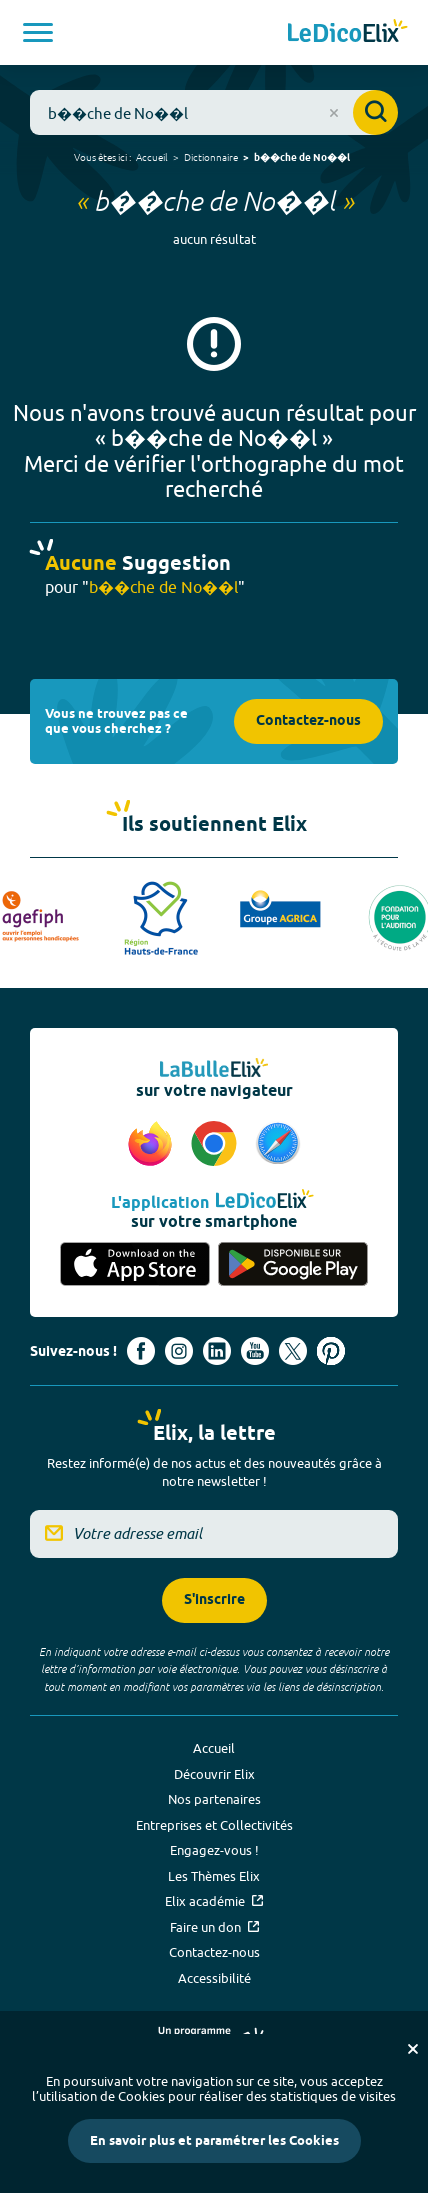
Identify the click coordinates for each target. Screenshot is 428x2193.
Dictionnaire (211, 157)
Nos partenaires (214, 1799)
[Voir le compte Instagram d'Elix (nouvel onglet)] (179, 1351)
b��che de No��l (302, 158)
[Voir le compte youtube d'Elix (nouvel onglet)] (255, 1351)
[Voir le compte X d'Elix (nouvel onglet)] (293, 1351)
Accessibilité (214, 1978)
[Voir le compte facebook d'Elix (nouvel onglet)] (141, 1351)
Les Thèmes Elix (214, 1876)
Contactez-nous (308, 721)
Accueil (152, 157)
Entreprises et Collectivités (214, 1825)
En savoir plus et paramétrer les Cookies (214, 2141)
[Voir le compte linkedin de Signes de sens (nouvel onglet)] (217, 1351)
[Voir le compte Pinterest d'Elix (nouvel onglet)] (331, 1351)
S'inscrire (214, 1600)
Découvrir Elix (214, 1774)
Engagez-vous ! (214, 1850)
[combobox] (214, 112)
